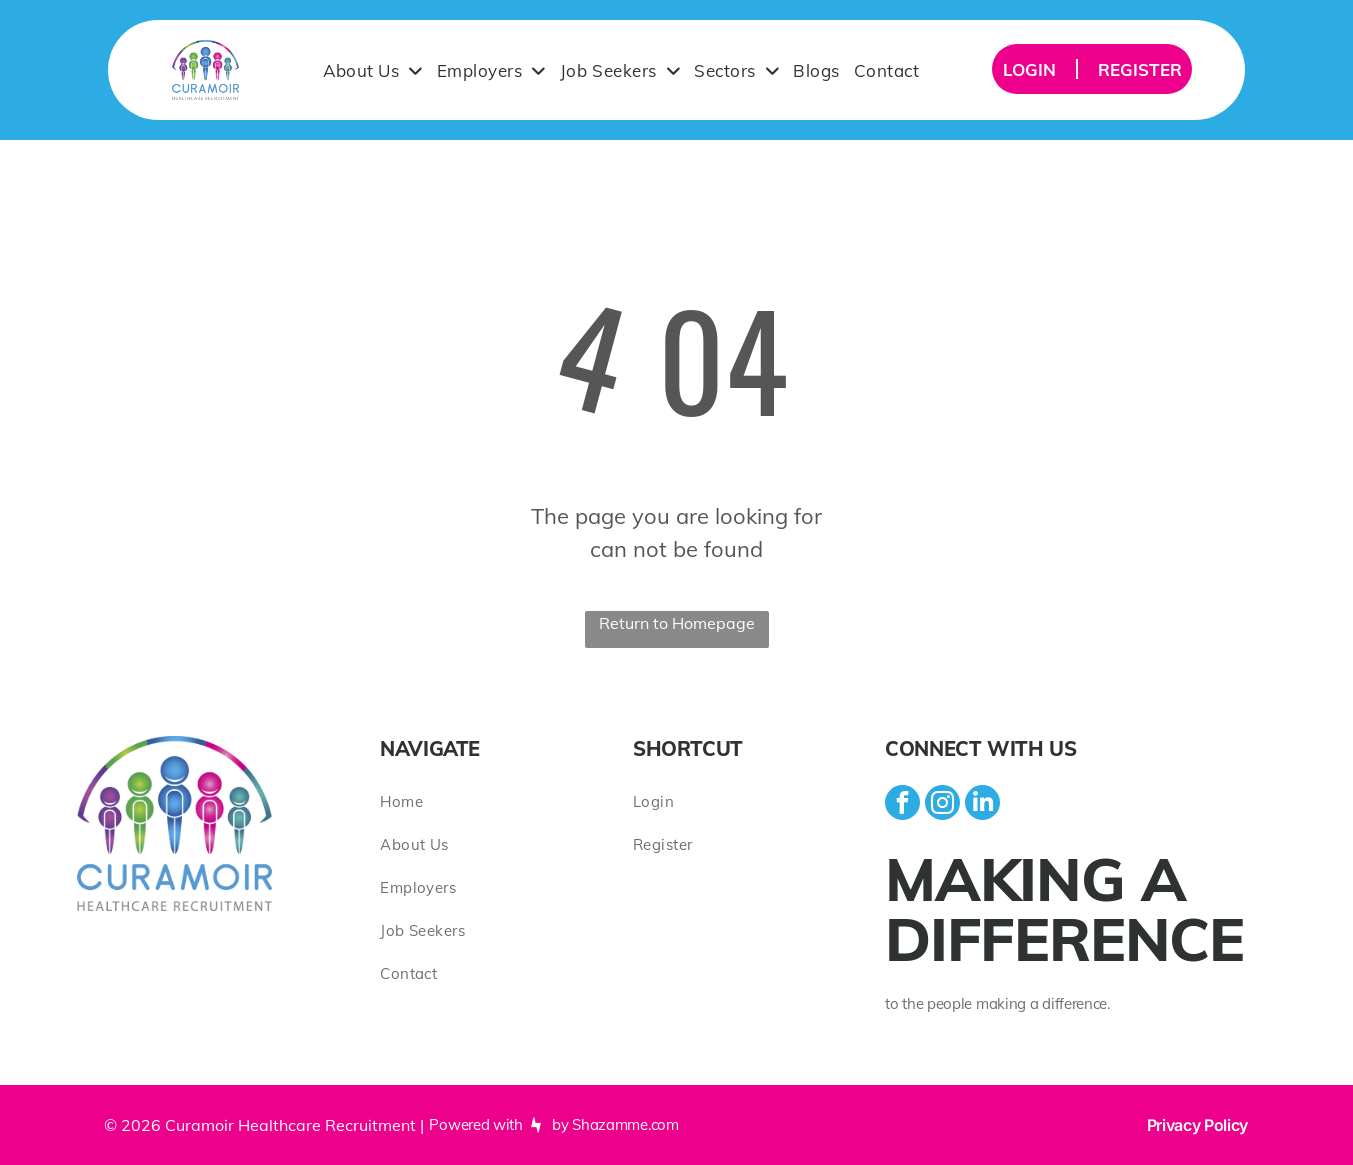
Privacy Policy (1198, 1125)
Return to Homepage (677, 623)
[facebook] (902, 805)
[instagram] (942, 805)
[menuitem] (373, 70)
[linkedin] (982, 805)
